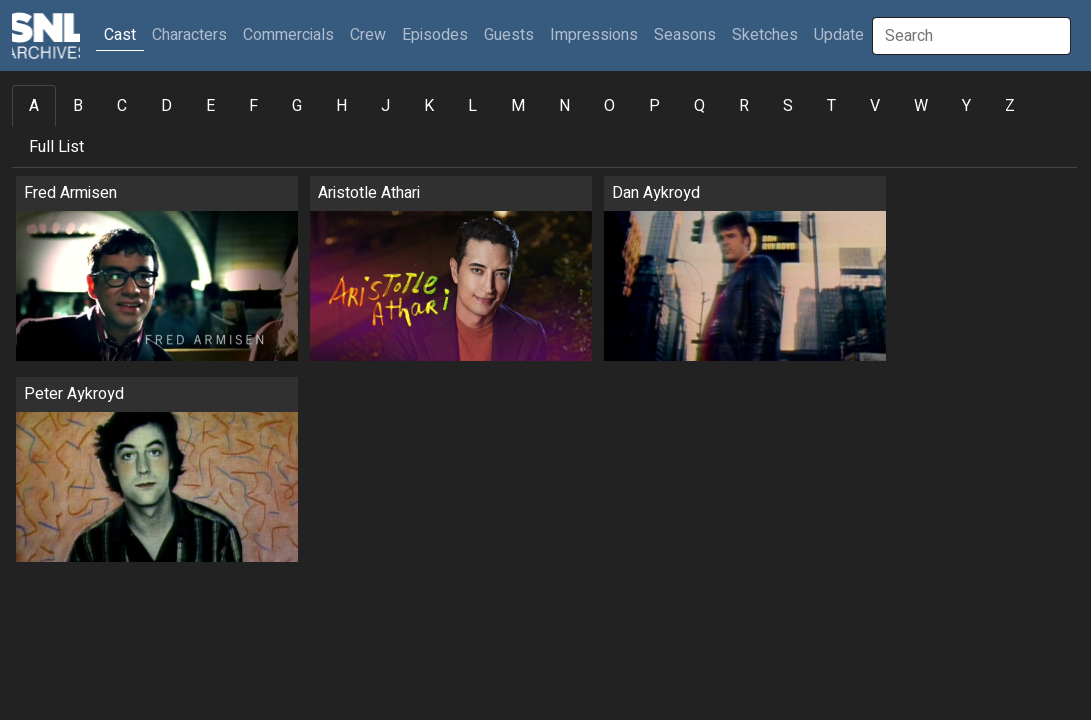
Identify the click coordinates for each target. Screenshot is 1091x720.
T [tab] (831, 106)
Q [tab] (699, 106)
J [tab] (385, 106)
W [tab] (921, 106)
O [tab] (609, 106)
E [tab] (210, 106)
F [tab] (253, 106)
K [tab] (429, 106)
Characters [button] (189, 35)
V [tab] (875, 106)
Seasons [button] (685, 35)
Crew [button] (368, 35)
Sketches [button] (765, 35)
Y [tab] (966, 106)
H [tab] (341, 106)
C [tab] (122, 106)
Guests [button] (509, 35)
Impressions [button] (594, 35)
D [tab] (166, 106)
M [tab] (518, 106)
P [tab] (654, 106)
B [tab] (78, 106)
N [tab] (564, 106)
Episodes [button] (435, 35)
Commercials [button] (288, 35)
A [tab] (34, 106)
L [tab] (472, 106)
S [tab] (788, 106)
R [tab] (744, 106)
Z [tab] (1010, 106)
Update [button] (839, 35)
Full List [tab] (56, 147)
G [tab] (297, 106)
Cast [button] (124, 34)
